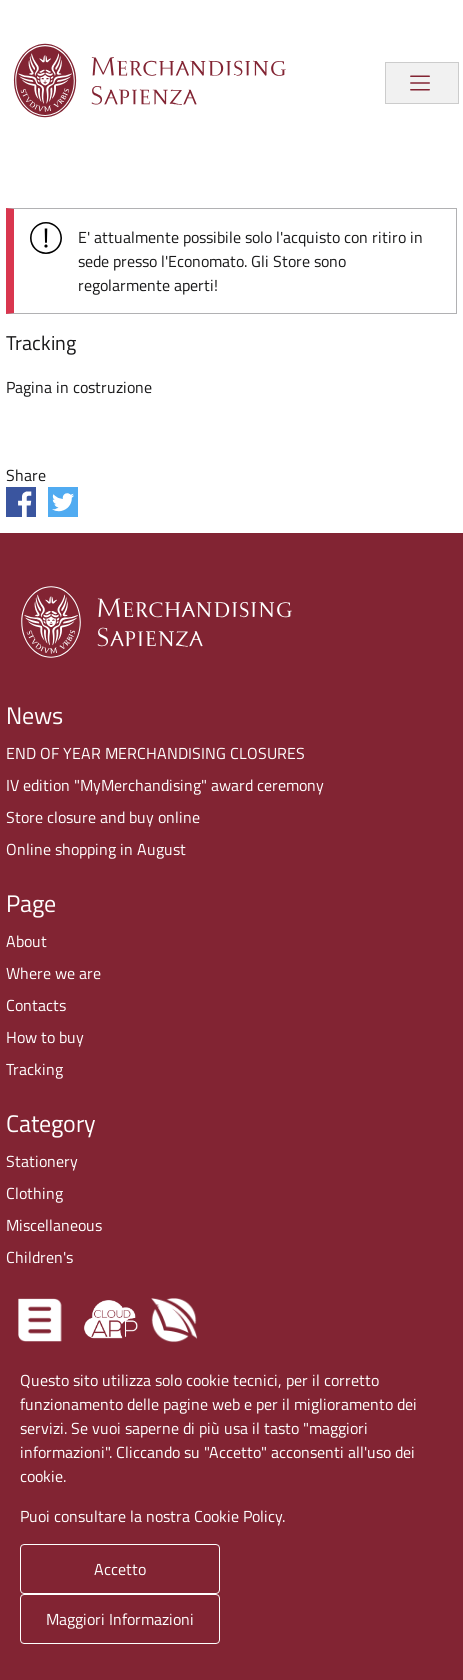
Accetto (120, 1569)
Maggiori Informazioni (120, 1619)
